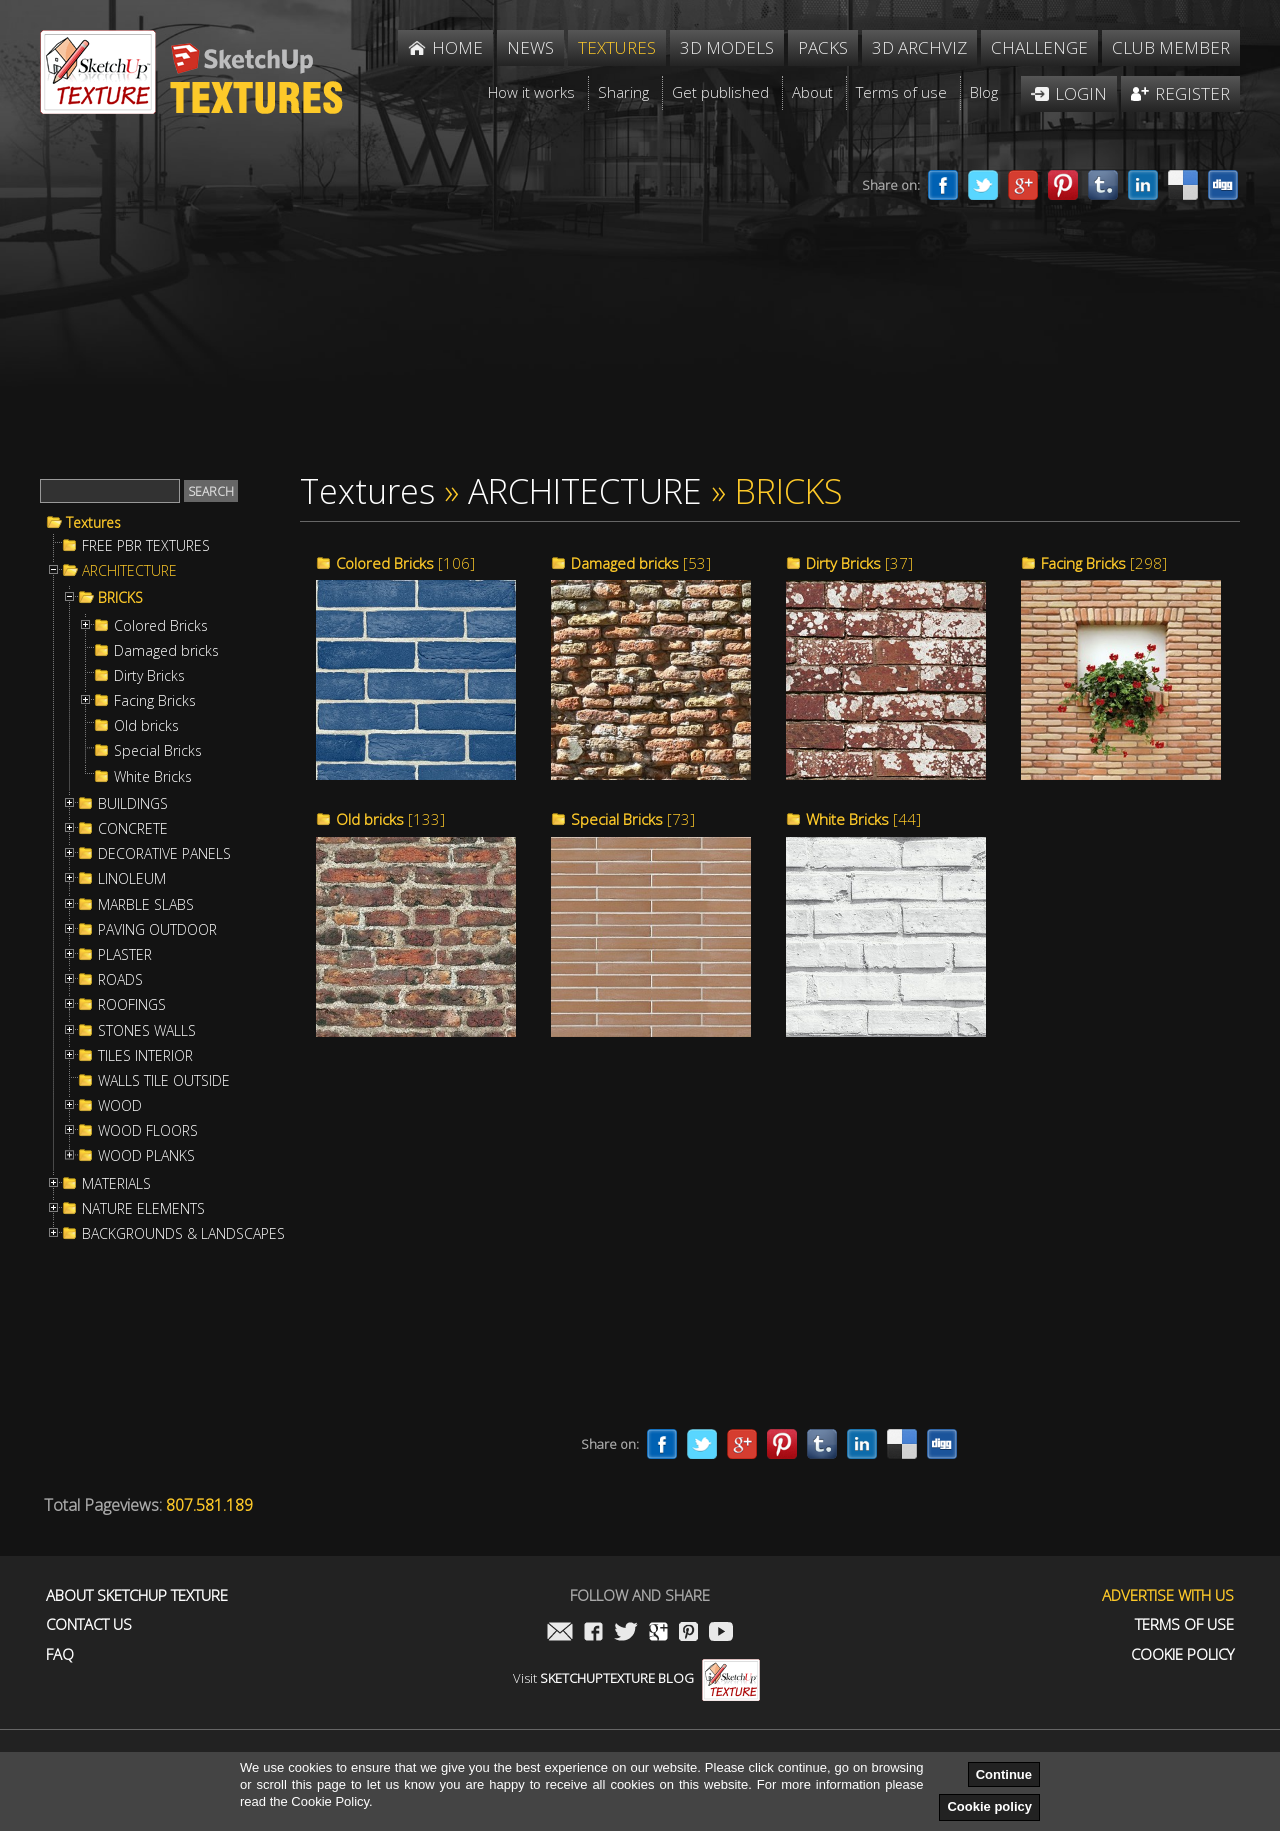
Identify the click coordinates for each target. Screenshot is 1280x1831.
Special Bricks (158, 751)
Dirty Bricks (149, 676)
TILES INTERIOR (145, 1056)
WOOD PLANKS (146, 1156)
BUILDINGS (133, 804)
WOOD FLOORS (148, 1131)
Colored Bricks (161, 626)
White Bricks (153, 777)
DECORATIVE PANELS (164, 854)
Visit (636, 1678)
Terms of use (1184, 1624)
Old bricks (146, 726)
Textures (93, 523)
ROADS (120, 980)
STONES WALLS (147, 1031)
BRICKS (120, 598)
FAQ (60, 1654)
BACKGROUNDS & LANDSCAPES (183, 1234)
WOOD (120, 1106)
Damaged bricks (166, 651)
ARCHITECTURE (129, 571)
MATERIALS (116, 1184)
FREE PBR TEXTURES (146, 546)
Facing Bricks (155, 701)
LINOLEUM (132, 879)
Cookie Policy (1182, 1654)
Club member (1171, 47)
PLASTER (125, 955)
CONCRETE (133, 829)
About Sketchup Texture (137, 1595)
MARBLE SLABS (146, 905)
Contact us (89, 1624)
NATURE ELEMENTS (143, 1209)
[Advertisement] (410, 308)
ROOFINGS (132, 1005)
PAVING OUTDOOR (157, 930)
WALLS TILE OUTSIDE (164, 1081)
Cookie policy (989, 1806)
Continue (1004, 1774)
